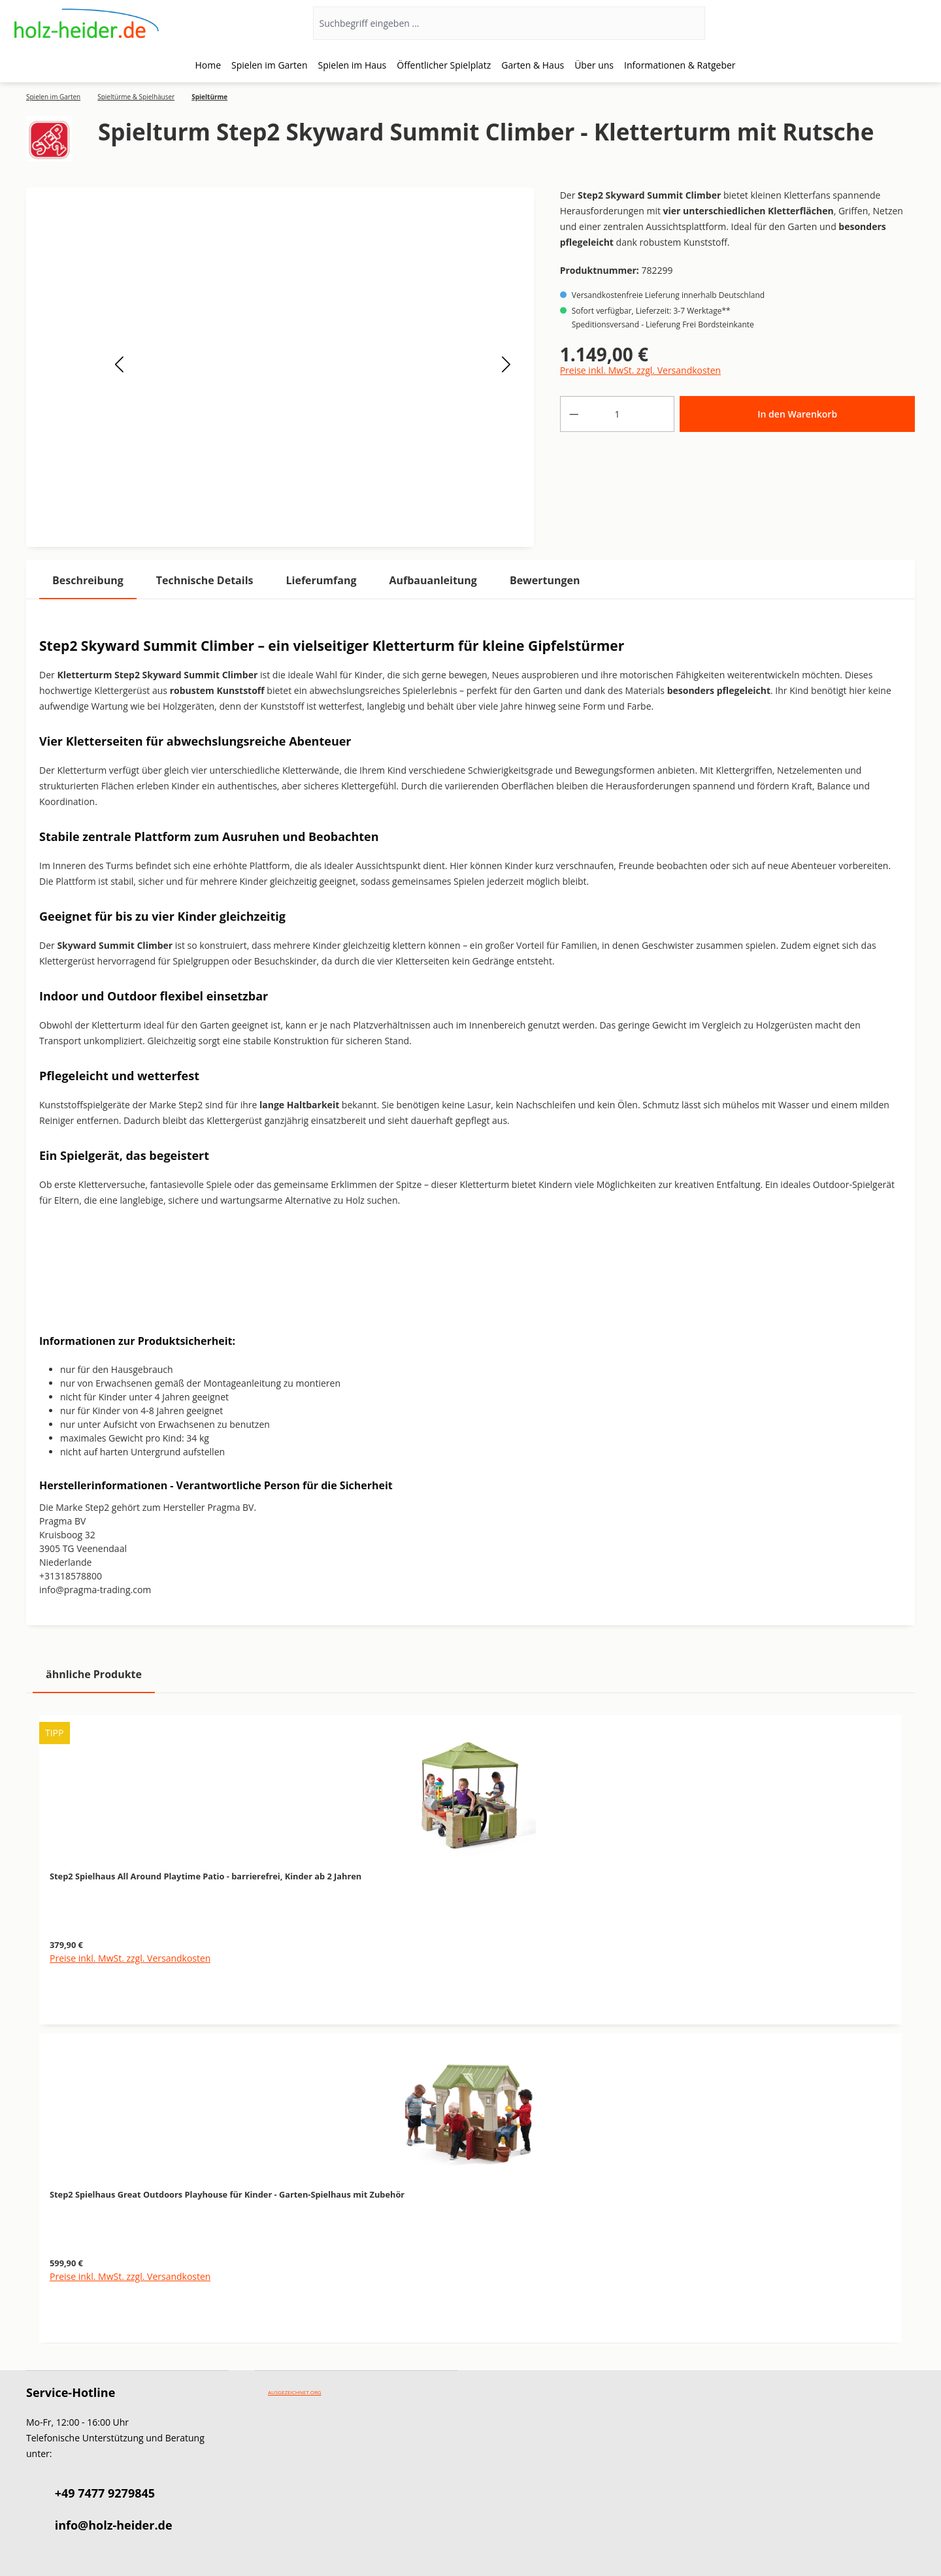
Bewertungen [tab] (545, 580)
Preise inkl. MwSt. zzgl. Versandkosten (640, 370)
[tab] (88, 580)
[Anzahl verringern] (573, 414)
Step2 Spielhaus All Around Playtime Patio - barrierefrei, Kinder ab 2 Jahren (205, 1876)
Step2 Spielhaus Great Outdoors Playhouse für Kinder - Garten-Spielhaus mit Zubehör (227, 2194)
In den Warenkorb (797, 414)
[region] (470, 2021)
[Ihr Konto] (875, 23)
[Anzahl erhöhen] (661, 414)
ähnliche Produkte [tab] (94, 1674)
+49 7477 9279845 (105, 2493)
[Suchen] (687, 23)
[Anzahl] (617, 414)
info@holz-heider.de (114, 2525)
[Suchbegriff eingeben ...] (492, 23)
